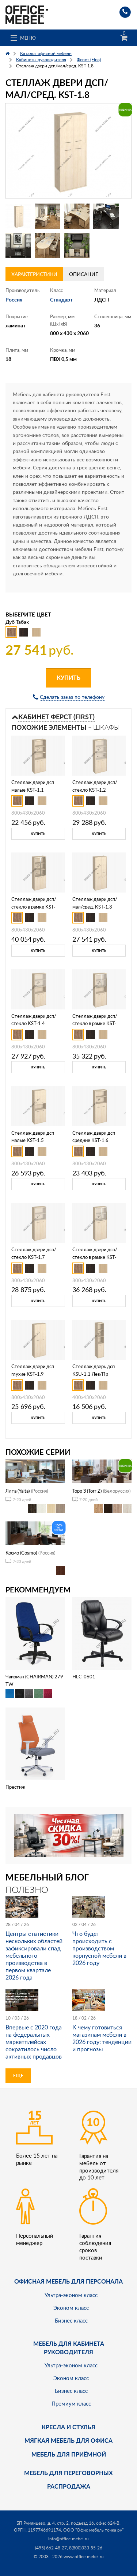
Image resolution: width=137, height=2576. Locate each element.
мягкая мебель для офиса (68, 2440)
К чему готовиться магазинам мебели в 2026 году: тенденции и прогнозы (102, 2038)
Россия (13, 299)
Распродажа (68, 2486)
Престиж (15, 1787)
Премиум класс (71, 2403)
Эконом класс (71, 2307)
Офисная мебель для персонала (68, 2281)
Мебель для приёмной (68, 2454)
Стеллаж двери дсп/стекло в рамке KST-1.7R (94, 1257)
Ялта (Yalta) (17, 1491)
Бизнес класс (71, 2320)
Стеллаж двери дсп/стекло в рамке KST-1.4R (94, 1024)
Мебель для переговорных (68, 2473)
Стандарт (61, 299)
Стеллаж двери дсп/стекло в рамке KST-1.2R (33, 907)
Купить (68, 677)
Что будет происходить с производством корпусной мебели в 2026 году (99, 1948)
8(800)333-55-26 (85, 2548)
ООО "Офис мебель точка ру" (93, 2530)
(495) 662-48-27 (51, 2548)
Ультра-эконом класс (71, 2295)
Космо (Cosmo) (21, 1552)
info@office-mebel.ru (68, 2539)
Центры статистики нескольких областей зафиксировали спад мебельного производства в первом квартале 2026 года (33, 1955)
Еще (18, 2075)
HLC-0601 (83, 1676)
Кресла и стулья (68, 2427)
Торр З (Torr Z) (87, 1491)
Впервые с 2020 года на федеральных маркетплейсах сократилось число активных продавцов (33, 2041)
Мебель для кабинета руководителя (68, 2347)
